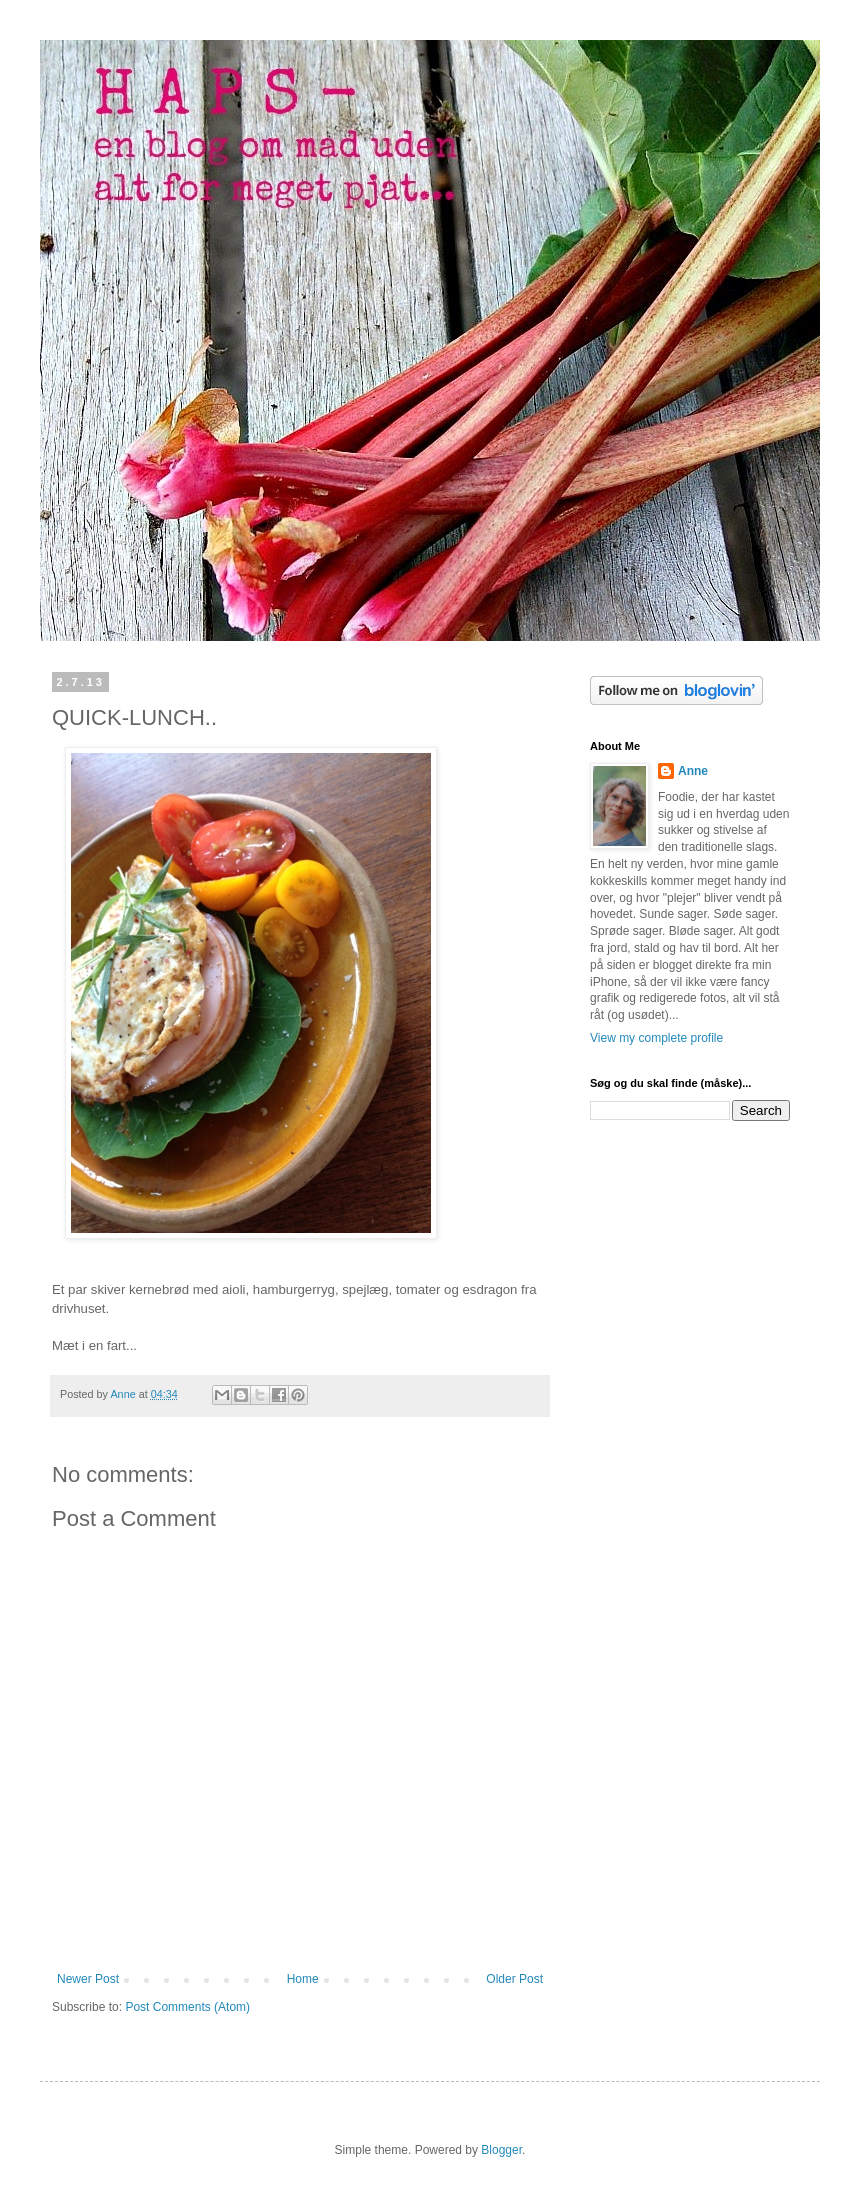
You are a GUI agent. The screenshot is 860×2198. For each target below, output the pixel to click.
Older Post (514, 1979)
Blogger (501, 2150)
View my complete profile (656, 1038)
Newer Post (88, 1979)
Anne (693, 771)
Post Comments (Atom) (187, 2007)
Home (303, 1979)
